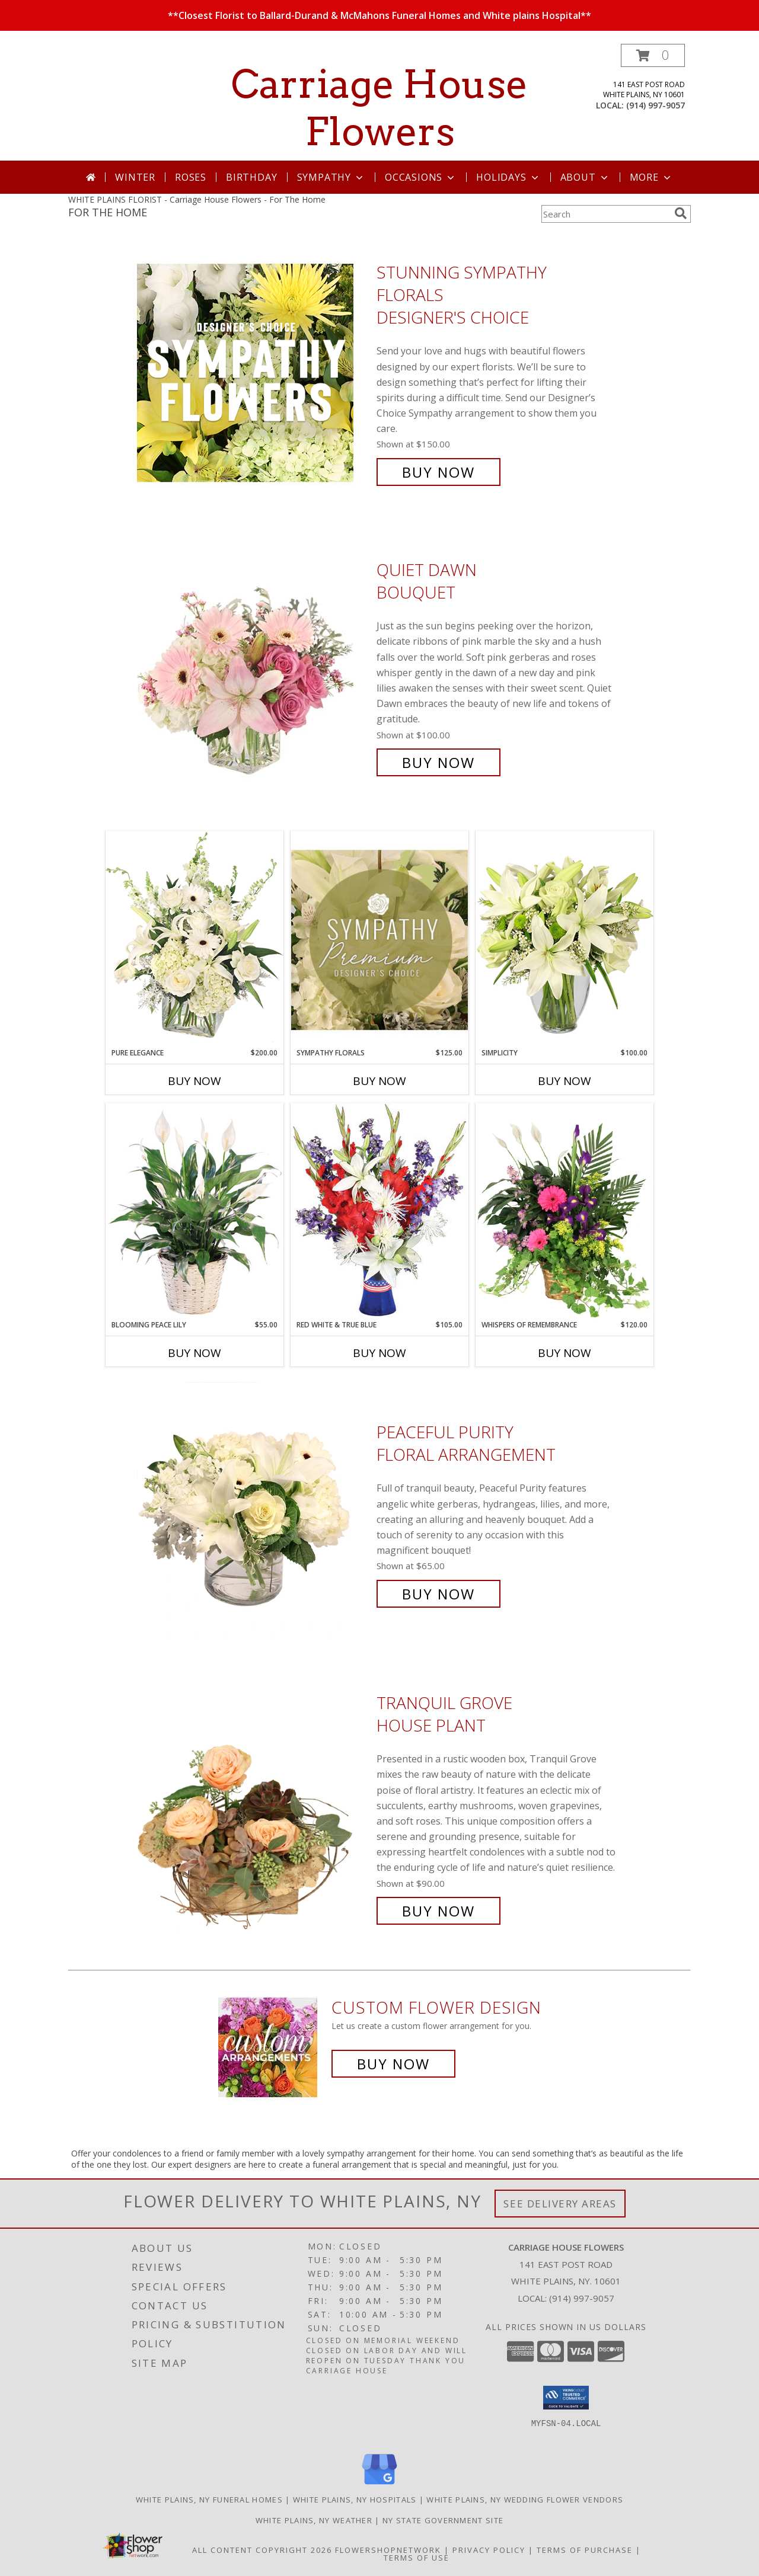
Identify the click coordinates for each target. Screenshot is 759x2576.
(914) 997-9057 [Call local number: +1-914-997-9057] (655, 105)
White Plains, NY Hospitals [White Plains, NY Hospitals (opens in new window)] (355, 2499)
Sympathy (331, 177)
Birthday (251, 177)
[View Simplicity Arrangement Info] (564, 939)
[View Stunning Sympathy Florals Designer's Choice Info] (254, 372)
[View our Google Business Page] (379, 2485)
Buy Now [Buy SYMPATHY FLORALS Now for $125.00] (379, 1081)
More (651, 177)
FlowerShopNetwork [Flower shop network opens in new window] (388, 2550)
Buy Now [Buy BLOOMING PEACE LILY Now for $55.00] (194, 1353)
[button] (653, 55)
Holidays (508, 177)
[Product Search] (605, 214)
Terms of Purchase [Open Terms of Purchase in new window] (585, 2550)
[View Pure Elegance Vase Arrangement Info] (194, 939)
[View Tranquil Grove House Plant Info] (254, 1807)
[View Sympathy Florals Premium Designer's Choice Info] (379, 939)
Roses (190, 177)
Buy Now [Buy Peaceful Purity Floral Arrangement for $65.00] (438, 1594)
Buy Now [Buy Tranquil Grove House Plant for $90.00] (438, 1911)
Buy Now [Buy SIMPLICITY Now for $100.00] (564, 1081)
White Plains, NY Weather (314, 2520)
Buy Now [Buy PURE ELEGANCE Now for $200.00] (194, 1081)
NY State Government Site (442, 2520)
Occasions (421, 177)
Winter (135, 177)
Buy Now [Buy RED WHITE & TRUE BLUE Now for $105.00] (379, 1353)
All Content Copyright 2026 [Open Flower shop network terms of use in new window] (262, 2550)
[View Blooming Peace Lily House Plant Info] (194, 1211)
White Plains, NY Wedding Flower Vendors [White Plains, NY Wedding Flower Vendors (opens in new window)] (524, 2499)
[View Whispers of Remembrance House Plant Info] (564, 1211)
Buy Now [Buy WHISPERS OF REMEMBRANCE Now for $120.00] (564, 1353)
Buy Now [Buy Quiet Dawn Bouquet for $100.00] (438, 762)
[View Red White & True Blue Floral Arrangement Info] (379, 1211)
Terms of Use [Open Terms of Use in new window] (416, 2557)
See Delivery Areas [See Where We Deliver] (560, 2203)
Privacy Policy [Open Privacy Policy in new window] (488, 2550)
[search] (680, 213)
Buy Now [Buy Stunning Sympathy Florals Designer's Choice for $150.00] (438, 472)
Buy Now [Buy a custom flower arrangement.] (393, 2063)
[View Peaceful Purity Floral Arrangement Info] (254, 1513)
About (585, 177)
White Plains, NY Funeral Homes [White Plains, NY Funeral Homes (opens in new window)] (209, 2499)
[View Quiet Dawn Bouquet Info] (254, 666)
